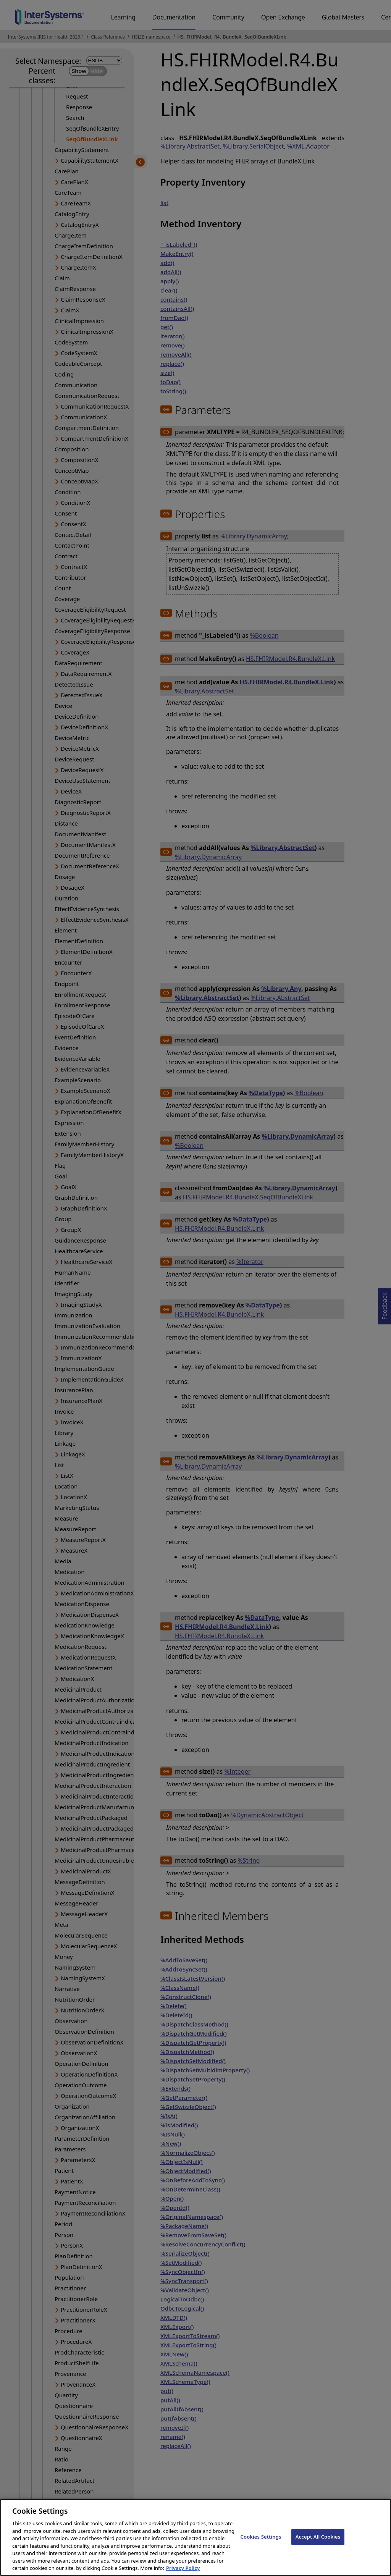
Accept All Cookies (318, 2544)
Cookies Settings (261, 2544)
